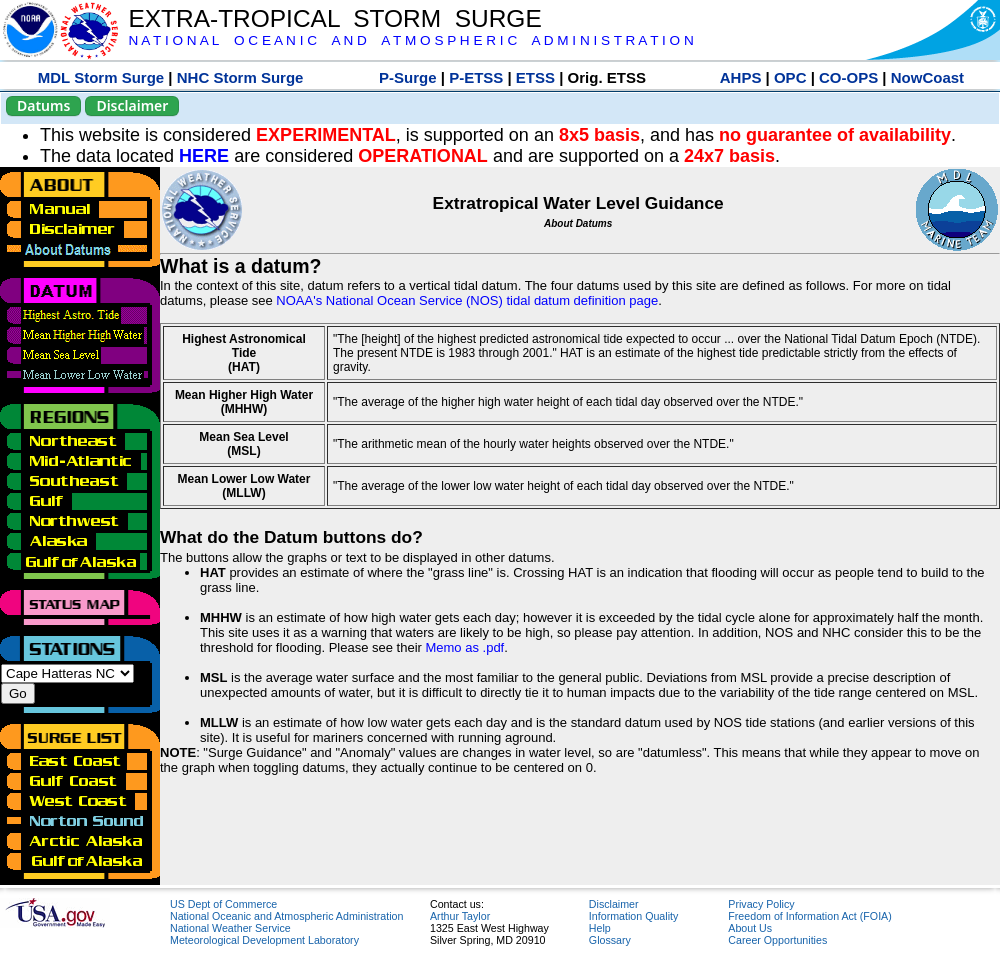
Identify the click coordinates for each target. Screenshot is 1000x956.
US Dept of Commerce (223, 904)
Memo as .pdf (464, 647)
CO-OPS (848, 77)
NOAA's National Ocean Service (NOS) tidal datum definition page (467, 300)
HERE (204, 156)
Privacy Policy (761, 904)
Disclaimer (132, 105)
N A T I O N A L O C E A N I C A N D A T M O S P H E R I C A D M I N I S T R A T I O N (410, 40)
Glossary (610, 940)
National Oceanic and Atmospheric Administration (286, 916)
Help (600, 928)
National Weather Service (230, 928)
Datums (43, 105)
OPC (790, 77)
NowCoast (927, 77)
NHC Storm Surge (240, 77)
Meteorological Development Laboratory (264, 940)
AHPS (741, 77)
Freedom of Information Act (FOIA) (809, 916)
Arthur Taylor (460, 916)
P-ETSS (476, 77)
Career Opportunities (777, 940)
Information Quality (633, 916)
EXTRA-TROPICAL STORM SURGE (334, 18)
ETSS (535, 77)
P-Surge (408, 77)
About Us (750, 928)
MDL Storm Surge (101, 77)
